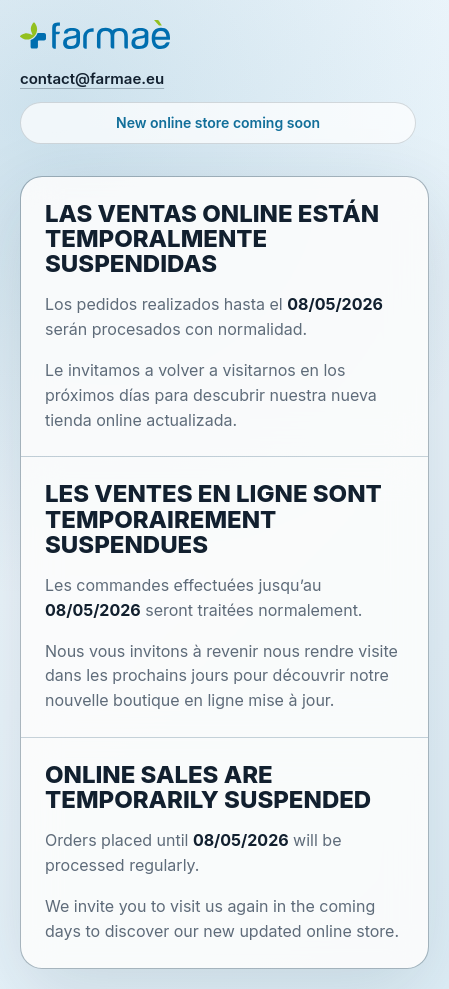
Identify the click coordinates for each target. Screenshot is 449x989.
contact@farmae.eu (92, 78)
